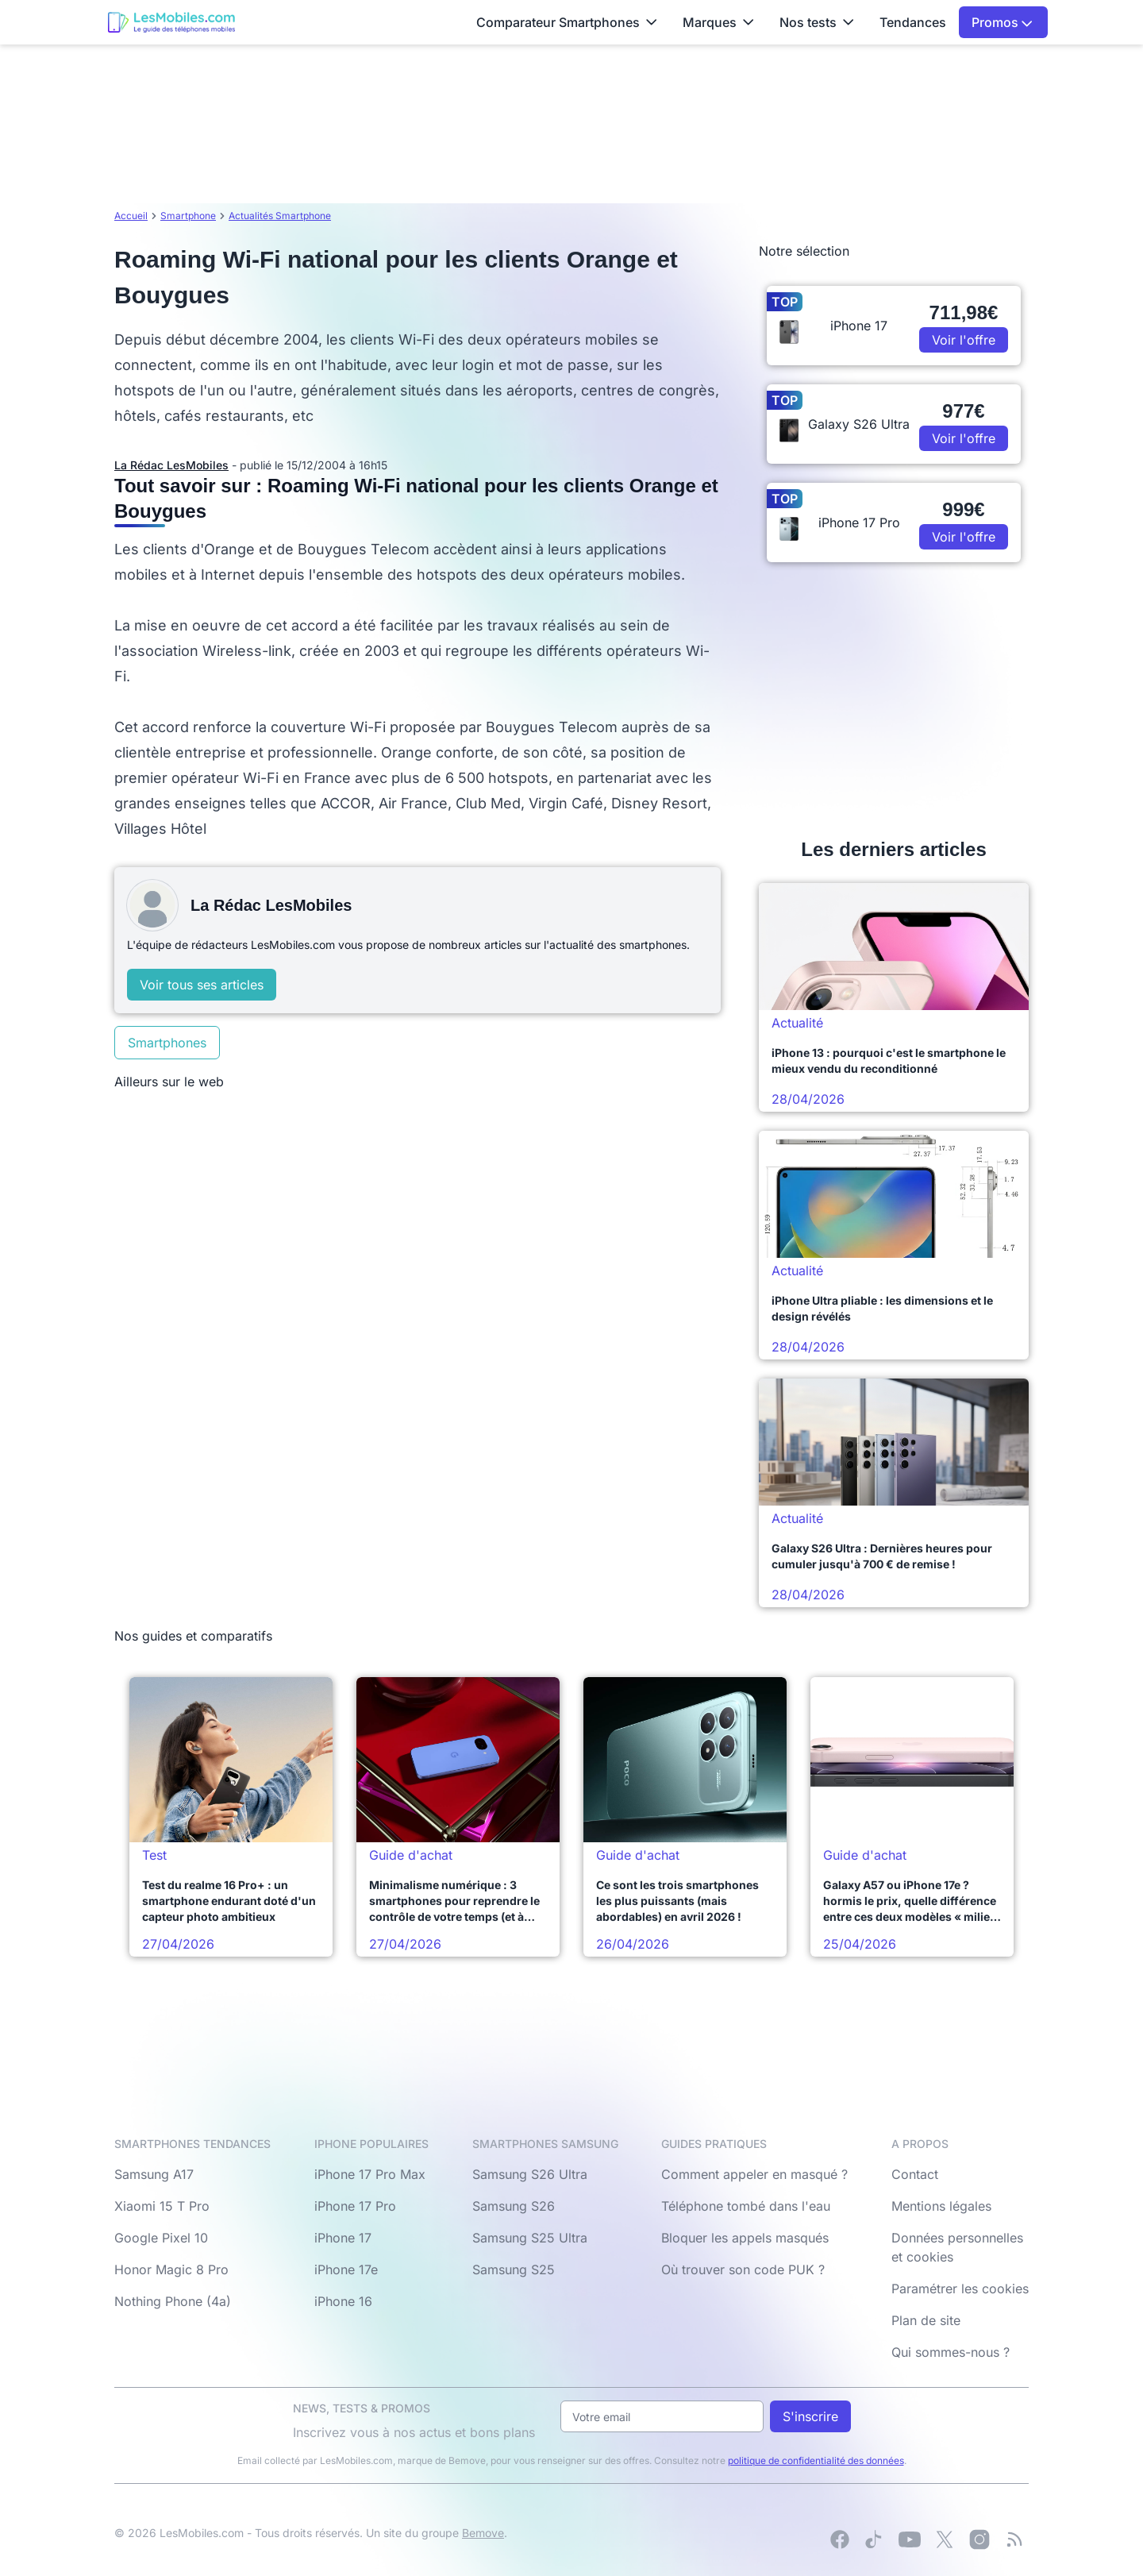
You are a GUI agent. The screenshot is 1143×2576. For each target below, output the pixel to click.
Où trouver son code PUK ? (743, 2269)
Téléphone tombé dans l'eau (745, 2206)
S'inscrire (810, 2416)
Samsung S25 (513, 2269)
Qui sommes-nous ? (950, 2352)
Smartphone (188, 216)
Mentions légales (941, 2206)
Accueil (131, 216)
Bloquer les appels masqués (745, 2238)
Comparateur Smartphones (566, 22)
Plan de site (925, 2320)
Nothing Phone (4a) (172, 2301)
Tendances (912, 22)
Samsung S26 (513, 2206)
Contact (914, 2174)
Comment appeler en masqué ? (754, 2174)
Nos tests (816, 22)
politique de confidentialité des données (816, 2460)
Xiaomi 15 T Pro (162, 2206)
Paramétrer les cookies (960, 2288)
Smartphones (167, 1043)
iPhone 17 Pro (355, 2206)
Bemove (483, 2532)
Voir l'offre (963, 340)
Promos (1002, 22)
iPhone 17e (346, 2269)
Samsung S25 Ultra (529, 2238)
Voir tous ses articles (202, 985)
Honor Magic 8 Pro (171, 2269)
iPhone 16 (343, 2301)
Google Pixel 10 (161, 2238)
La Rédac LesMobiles (171, 465)
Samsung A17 (154, 2174)
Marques (718, 22)
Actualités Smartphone (280, 216)
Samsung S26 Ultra (529, 2174)
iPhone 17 (342, 2238)
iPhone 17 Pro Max (369, 2174)
